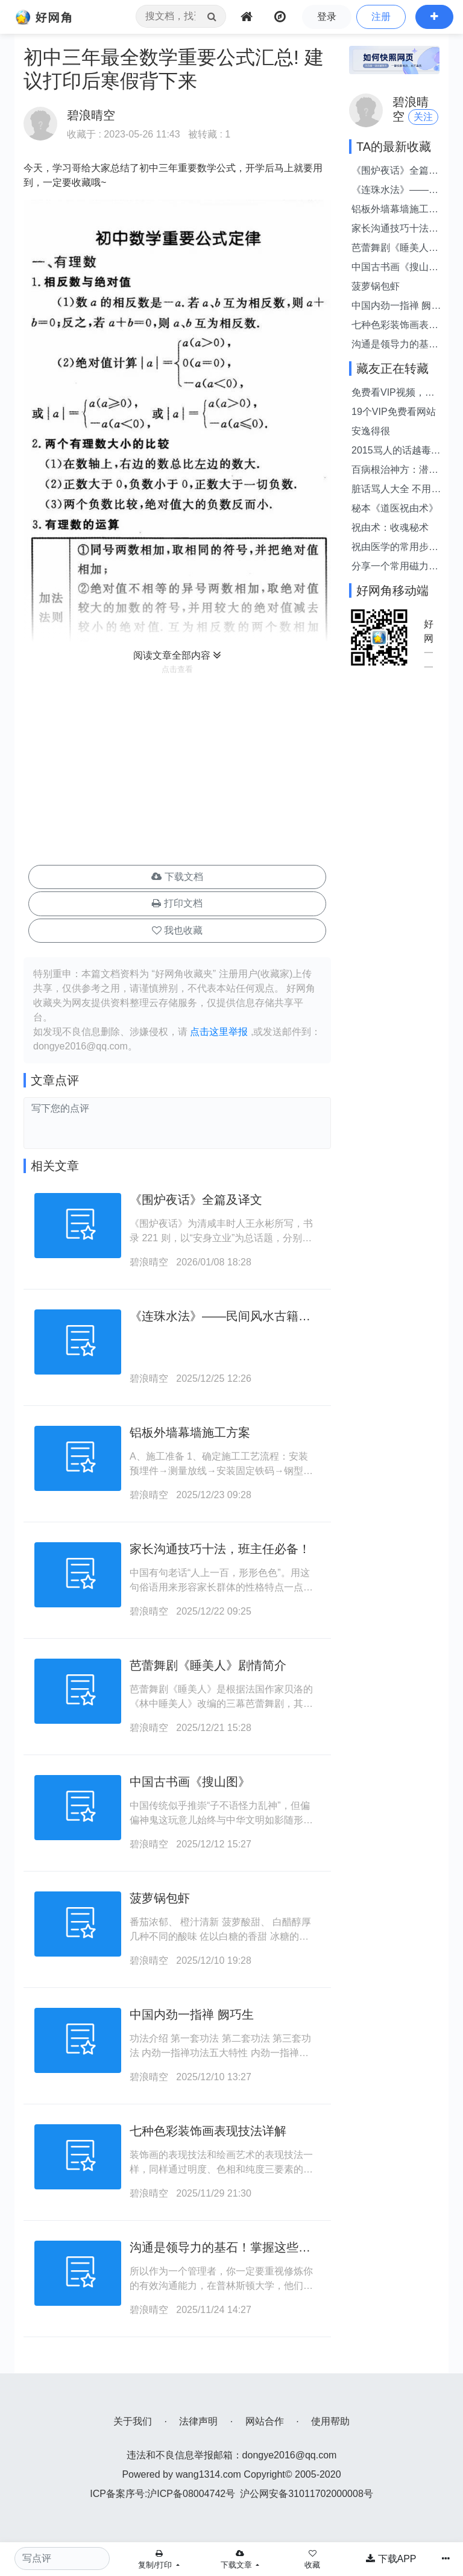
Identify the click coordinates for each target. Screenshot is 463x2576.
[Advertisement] (177, 770)
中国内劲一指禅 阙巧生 (192, 2014)
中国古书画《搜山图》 (190, 1781)
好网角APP (428, 632)
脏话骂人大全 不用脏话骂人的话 (396, 490)
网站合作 (264, 2421)
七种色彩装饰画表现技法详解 (208, 2131)
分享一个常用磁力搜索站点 (394, 567)
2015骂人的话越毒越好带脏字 (396, 451)
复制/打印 (156, 2559)
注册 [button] (381, 16)
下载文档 (177, 877)
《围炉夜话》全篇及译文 (196, 1199)
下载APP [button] (391, 2559)
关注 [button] (423, 117)
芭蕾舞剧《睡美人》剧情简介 (208, 1665)
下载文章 (237, 2559)
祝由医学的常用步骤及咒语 (394, 548)
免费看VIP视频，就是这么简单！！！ (393, 393)
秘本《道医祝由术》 (394, 508)
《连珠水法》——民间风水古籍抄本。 (394, 191)
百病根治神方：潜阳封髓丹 (394, 470)
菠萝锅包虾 (160, 1898)
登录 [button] (326, 16)
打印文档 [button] (177, 903)
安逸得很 (370, 431)
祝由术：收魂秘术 (390, 527)
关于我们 (132, 2421)
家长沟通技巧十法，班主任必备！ (220, 1548)
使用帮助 (330, 2421)
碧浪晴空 (149, 1262)
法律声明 (198, 2421)
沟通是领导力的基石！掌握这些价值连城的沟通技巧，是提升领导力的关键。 (394, 345)
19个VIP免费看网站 (393, 412)
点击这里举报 (219, 1032)
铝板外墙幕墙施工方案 (190, 1432)
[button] (434, 17)
